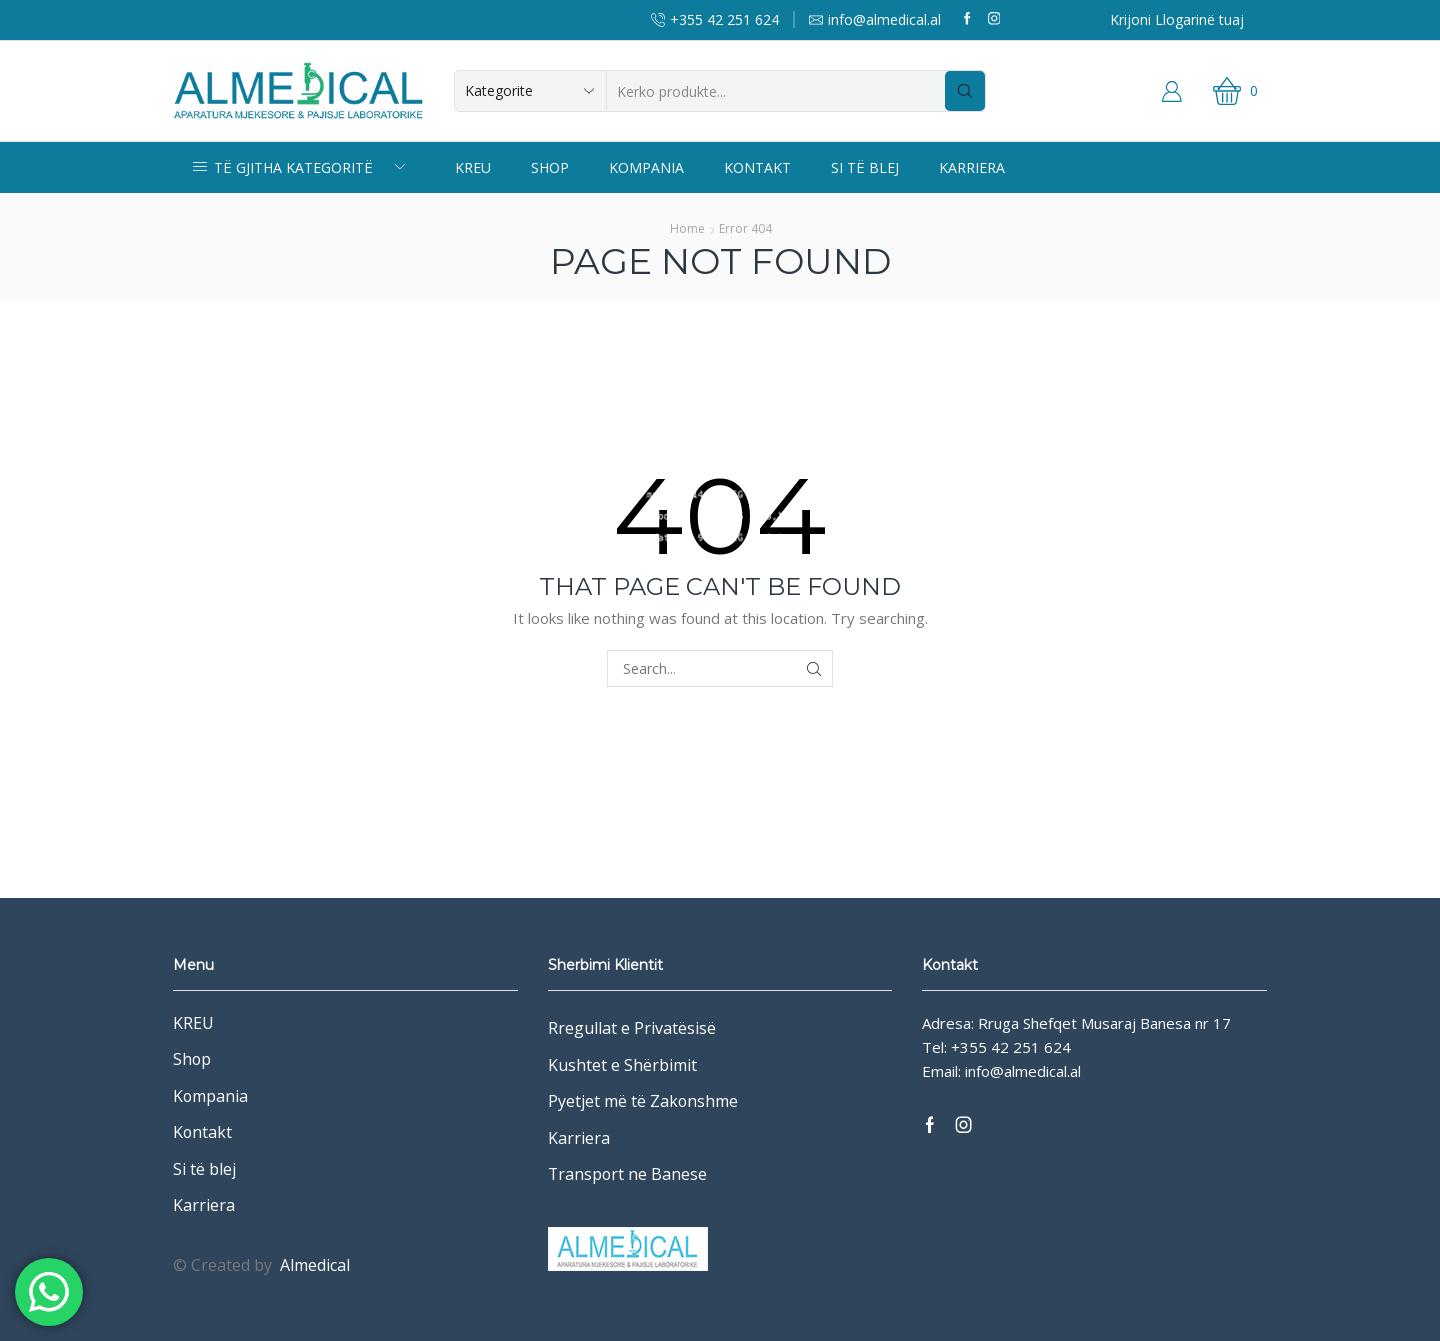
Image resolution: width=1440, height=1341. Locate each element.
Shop (550, 167)
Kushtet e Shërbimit (622, 1065)
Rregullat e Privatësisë (632, 1028)
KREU (473, 167)
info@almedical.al (1023, 1071)
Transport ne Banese (627, 1174)
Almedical (315, 1265)
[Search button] (965, 91)
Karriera (972, 167)
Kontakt (757, 167)
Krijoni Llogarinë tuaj (1177, 19)
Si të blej (865, 167)
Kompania (646, 167)
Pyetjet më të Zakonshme (643, 1101)
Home (687, 228)
